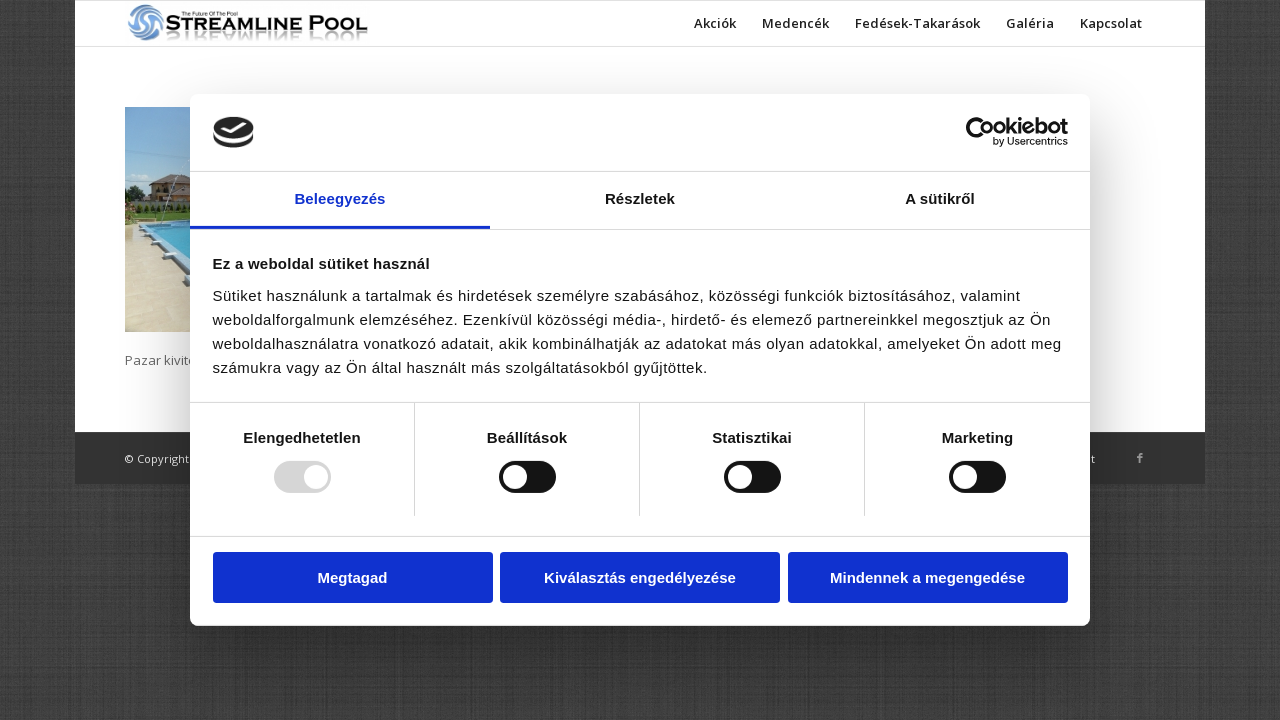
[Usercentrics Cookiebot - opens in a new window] (980, 132)
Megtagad (352, 577)
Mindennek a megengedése (927, 577)
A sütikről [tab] (940, 198)
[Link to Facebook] (1140, 458)
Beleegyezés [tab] (339, 198)
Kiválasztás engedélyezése (640, 577)
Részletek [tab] (640, 198)
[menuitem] (715, 23)
